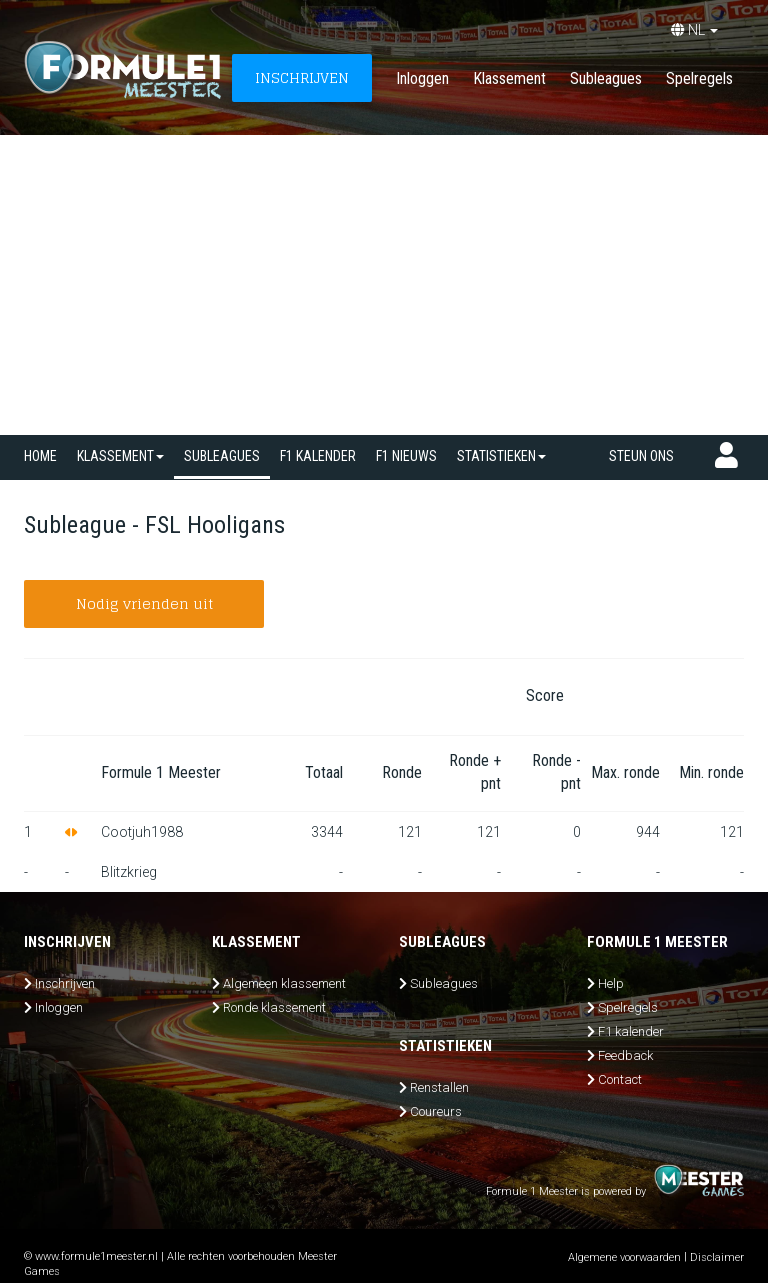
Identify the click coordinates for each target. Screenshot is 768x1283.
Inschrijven (65, 983)
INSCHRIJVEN (302, 77)
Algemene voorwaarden (624, 1257)
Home (40, 456)
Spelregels (699, 78)
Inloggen (422, 78)
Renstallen (439, 1087)
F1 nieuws (406, 456)
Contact (620, 1079)
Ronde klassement (274, 1007)
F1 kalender (318, 456)
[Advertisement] (384, 285)
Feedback (625, 1055)
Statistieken (501, 456)
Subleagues (606, 78)
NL (694, 30)
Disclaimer (717, 1257)
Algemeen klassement (284, 983)
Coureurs (436, 1111)
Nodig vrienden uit (144, 603)
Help (611, 983)
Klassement (509, 78)
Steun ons (641, 456)
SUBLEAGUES (222, 456)
